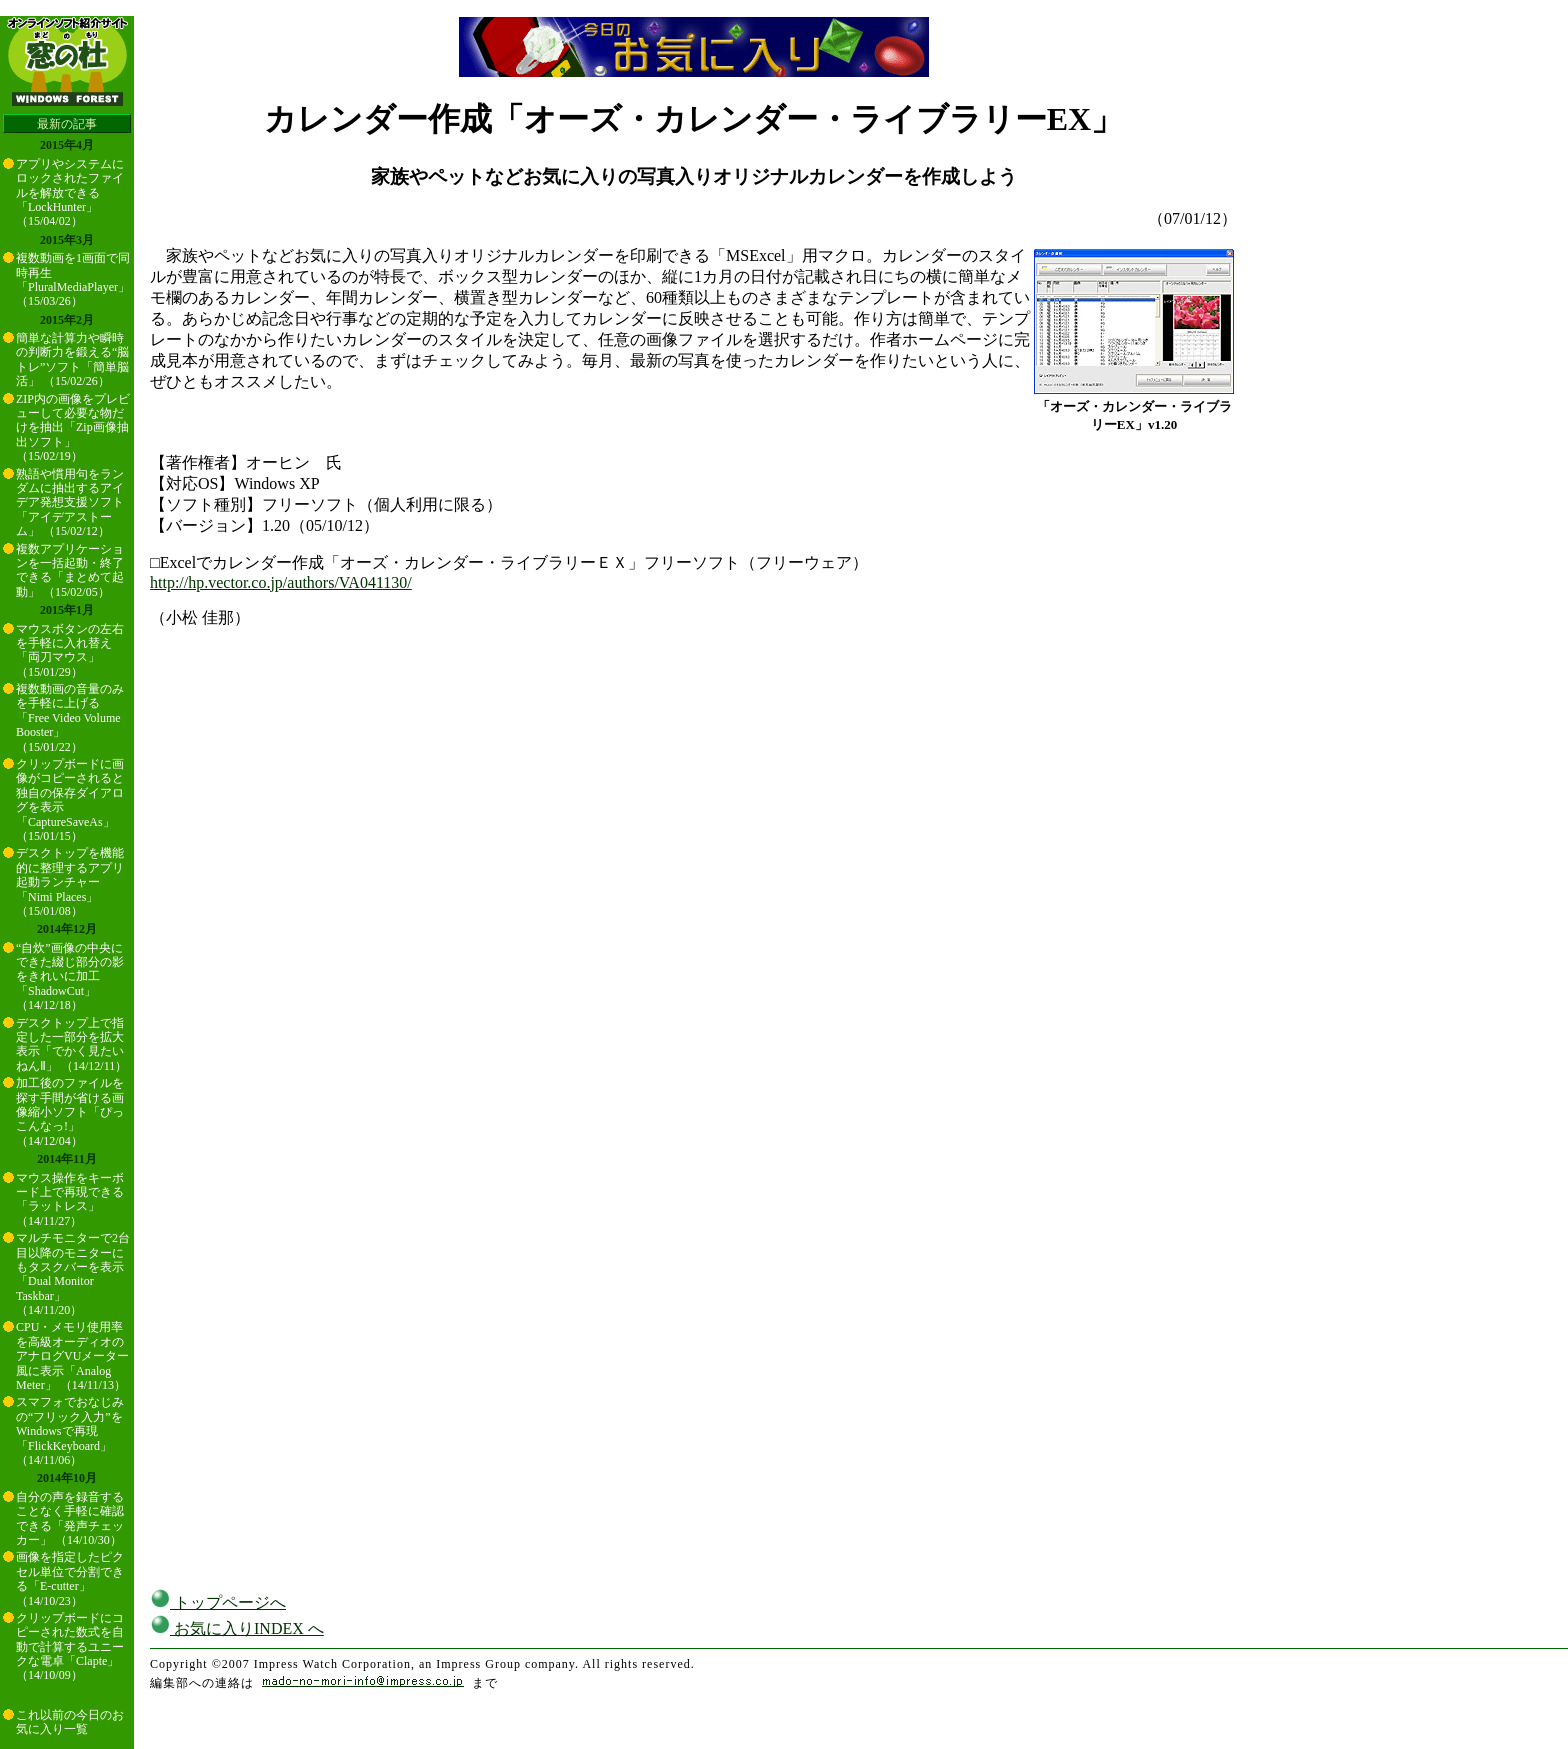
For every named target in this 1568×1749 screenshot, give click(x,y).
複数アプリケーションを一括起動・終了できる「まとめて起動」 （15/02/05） (70, 570)
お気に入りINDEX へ (237, 1628)
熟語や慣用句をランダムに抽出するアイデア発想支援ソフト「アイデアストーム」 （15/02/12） (70, 503)
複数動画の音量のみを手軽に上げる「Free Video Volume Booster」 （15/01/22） (70, 718)
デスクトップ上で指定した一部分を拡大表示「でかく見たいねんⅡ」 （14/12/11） (71, 1044)
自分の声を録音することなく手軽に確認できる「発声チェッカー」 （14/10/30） (70, 1518)
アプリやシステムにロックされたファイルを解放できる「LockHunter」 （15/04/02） (70, 193)
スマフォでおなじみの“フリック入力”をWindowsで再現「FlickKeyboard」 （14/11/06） (70, 1431)
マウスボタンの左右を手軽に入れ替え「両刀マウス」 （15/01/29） (70, 650)
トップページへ (218, 1602)
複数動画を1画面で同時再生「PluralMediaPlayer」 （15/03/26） (73, 279)
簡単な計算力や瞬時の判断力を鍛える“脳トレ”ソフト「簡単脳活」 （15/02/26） (72, 359)
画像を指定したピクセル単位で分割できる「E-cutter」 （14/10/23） (70, 1578)
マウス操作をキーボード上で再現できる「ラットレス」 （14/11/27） (70, 1199)
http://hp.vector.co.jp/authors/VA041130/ (281, 582)
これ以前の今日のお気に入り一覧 (70, 1722)
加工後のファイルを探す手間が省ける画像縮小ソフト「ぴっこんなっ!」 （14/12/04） (70, 1112)
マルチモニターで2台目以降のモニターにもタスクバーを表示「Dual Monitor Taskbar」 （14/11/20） (73, 1274)
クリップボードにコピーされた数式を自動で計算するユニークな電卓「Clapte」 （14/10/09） (70, 1647)
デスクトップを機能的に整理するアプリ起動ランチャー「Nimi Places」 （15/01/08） (70, 882)
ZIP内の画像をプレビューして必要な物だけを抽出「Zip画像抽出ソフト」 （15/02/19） (73, 428)
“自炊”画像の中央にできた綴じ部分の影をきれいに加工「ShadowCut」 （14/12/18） (70, 977)
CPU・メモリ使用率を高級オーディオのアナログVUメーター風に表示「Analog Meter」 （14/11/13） (72, 1356)
